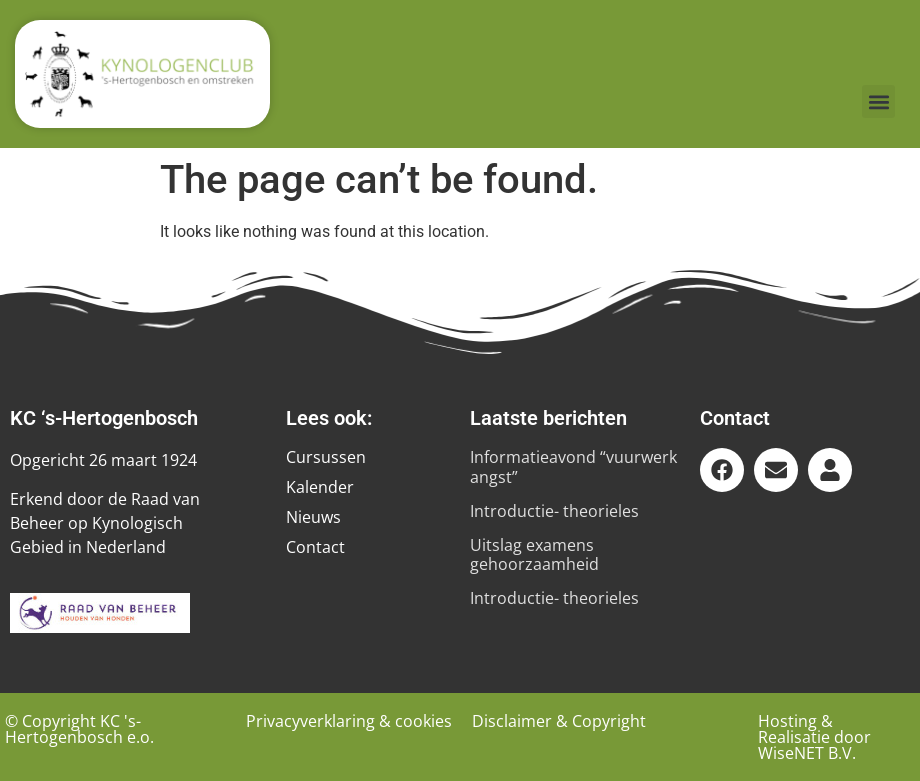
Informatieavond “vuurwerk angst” (573, 466)
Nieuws (313, 517)
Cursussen (326, 457)
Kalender (320, 487)
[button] (878, 101)
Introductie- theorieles (554, 511)
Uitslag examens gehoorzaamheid (534, 554)
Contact (315, 547)
